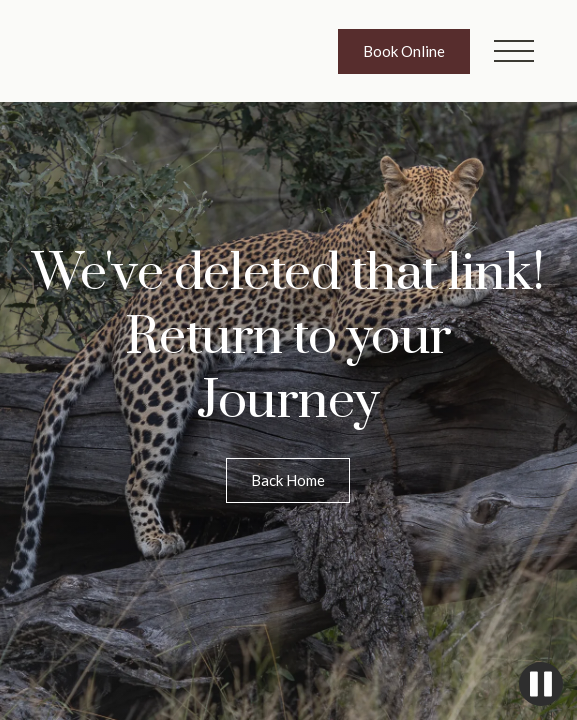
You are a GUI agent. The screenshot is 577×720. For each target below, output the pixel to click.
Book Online (404, 51)
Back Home (288, 480)
